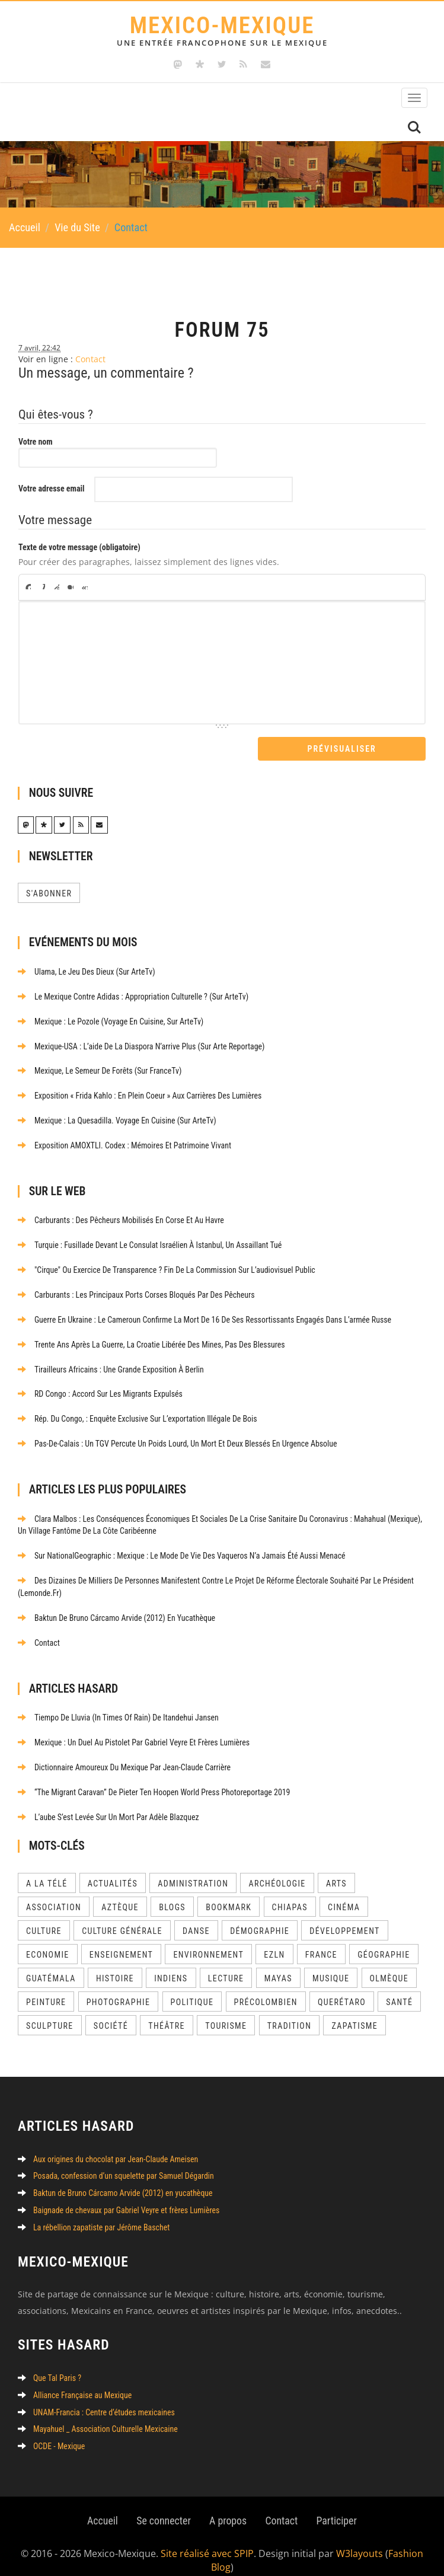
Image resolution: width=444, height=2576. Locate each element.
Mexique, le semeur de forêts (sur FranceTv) (100, 1070)
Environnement (208, 1941)
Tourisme (226, 2012)
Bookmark (228, 1893)
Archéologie (276, 1870)
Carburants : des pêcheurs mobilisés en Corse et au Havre (121, 1217)
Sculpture (50, 2012)
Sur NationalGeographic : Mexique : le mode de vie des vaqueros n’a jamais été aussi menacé (183, 1547)
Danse (196, 1917)
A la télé (47, 1870)
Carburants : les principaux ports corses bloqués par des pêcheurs (137, 1290)
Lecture (226, 1964)
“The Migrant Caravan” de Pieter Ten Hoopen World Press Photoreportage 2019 (155, 1779)
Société (111, 2012)
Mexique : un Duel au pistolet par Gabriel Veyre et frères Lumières (134, 1730)
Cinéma (344, 1893)
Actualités (113, 1870)
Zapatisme (354, 2012)
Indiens (170, 1964)
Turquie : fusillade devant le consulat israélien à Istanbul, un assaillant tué (151, 1242)
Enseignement (121, 1941)
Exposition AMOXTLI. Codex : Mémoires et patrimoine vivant (125, 1143)
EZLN (274, 1941)
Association (53, 1893)
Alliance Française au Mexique (75, 2381)
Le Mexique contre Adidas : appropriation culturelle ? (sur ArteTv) (134, 998)
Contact (90, 360)
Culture (44, 1917)
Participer (337, 2505)
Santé (399, 1988)
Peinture (46, 1988)
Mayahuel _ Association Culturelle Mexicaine (98, 2414)
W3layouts (359, 2538)
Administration (193, 1870)
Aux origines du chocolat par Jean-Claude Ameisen (108, 2146)
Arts (336, 1870)
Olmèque (389, 1964)
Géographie (383, 1941)
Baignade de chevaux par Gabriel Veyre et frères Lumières (119, 2196)
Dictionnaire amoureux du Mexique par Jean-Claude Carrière (125, 1755)
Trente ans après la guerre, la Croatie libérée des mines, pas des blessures (152, 1339)
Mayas (278, 1964)
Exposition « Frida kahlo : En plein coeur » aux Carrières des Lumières (141, 1095)
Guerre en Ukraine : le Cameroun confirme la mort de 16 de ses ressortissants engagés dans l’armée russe (206, 1315)
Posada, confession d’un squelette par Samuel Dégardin (116, 2163)
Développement (344, 1917)
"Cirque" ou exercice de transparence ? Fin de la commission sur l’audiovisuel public (168, 1266)
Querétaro (342, 1988)
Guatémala (51, 1964)
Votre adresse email (51, 490)
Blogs (172, 1893)
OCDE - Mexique (51, 2431)
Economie (47, 1941)
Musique (330, 1964)
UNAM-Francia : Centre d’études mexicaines (97, 2398)
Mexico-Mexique (222, 29)
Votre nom (35, 443)
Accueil (24, 228)
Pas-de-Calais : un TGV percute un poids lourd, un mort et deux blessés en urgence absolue (179, 1436)
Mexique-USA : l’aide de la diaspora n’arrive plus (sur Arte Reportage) (142, 1046)
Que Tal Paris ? (50, 2365)
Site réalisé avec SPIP (207, 2538)
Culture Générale (122, 1917)
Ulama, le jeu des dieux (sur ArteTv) (87, 973)
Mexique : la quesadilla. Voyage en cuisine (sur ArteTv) (118, 1119)
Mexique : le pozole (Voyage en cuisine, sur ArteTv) (111, 1022)
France (321, 1941)
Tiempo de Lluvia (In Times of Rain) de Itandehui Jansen (119, 1706)
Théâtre (166, 2012)
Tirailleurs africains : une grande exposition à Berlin (111, 1363)
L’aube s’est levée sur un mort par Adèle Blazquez (109, 1803)
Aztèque (120, 1893)
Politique (192, 1988)
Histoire (115, 1964)
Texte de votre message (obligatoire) (79, 549)
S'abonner (49, 895)
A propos (228, 2505)
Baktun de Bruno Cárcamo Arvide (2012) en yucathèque (117, 1608)
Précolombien (266, 1988)
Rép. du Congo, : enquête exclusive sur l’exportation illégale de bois (138, 1412)
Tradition (289, 2012)
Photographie (119, 1988)
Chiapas (290, 1893)
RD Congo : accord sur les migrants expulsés (101, 1388)
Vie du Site (77, 228)
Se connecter (163, 2505)
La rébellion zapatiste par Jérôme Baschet (94, 2212)
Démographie (259, 1917)
